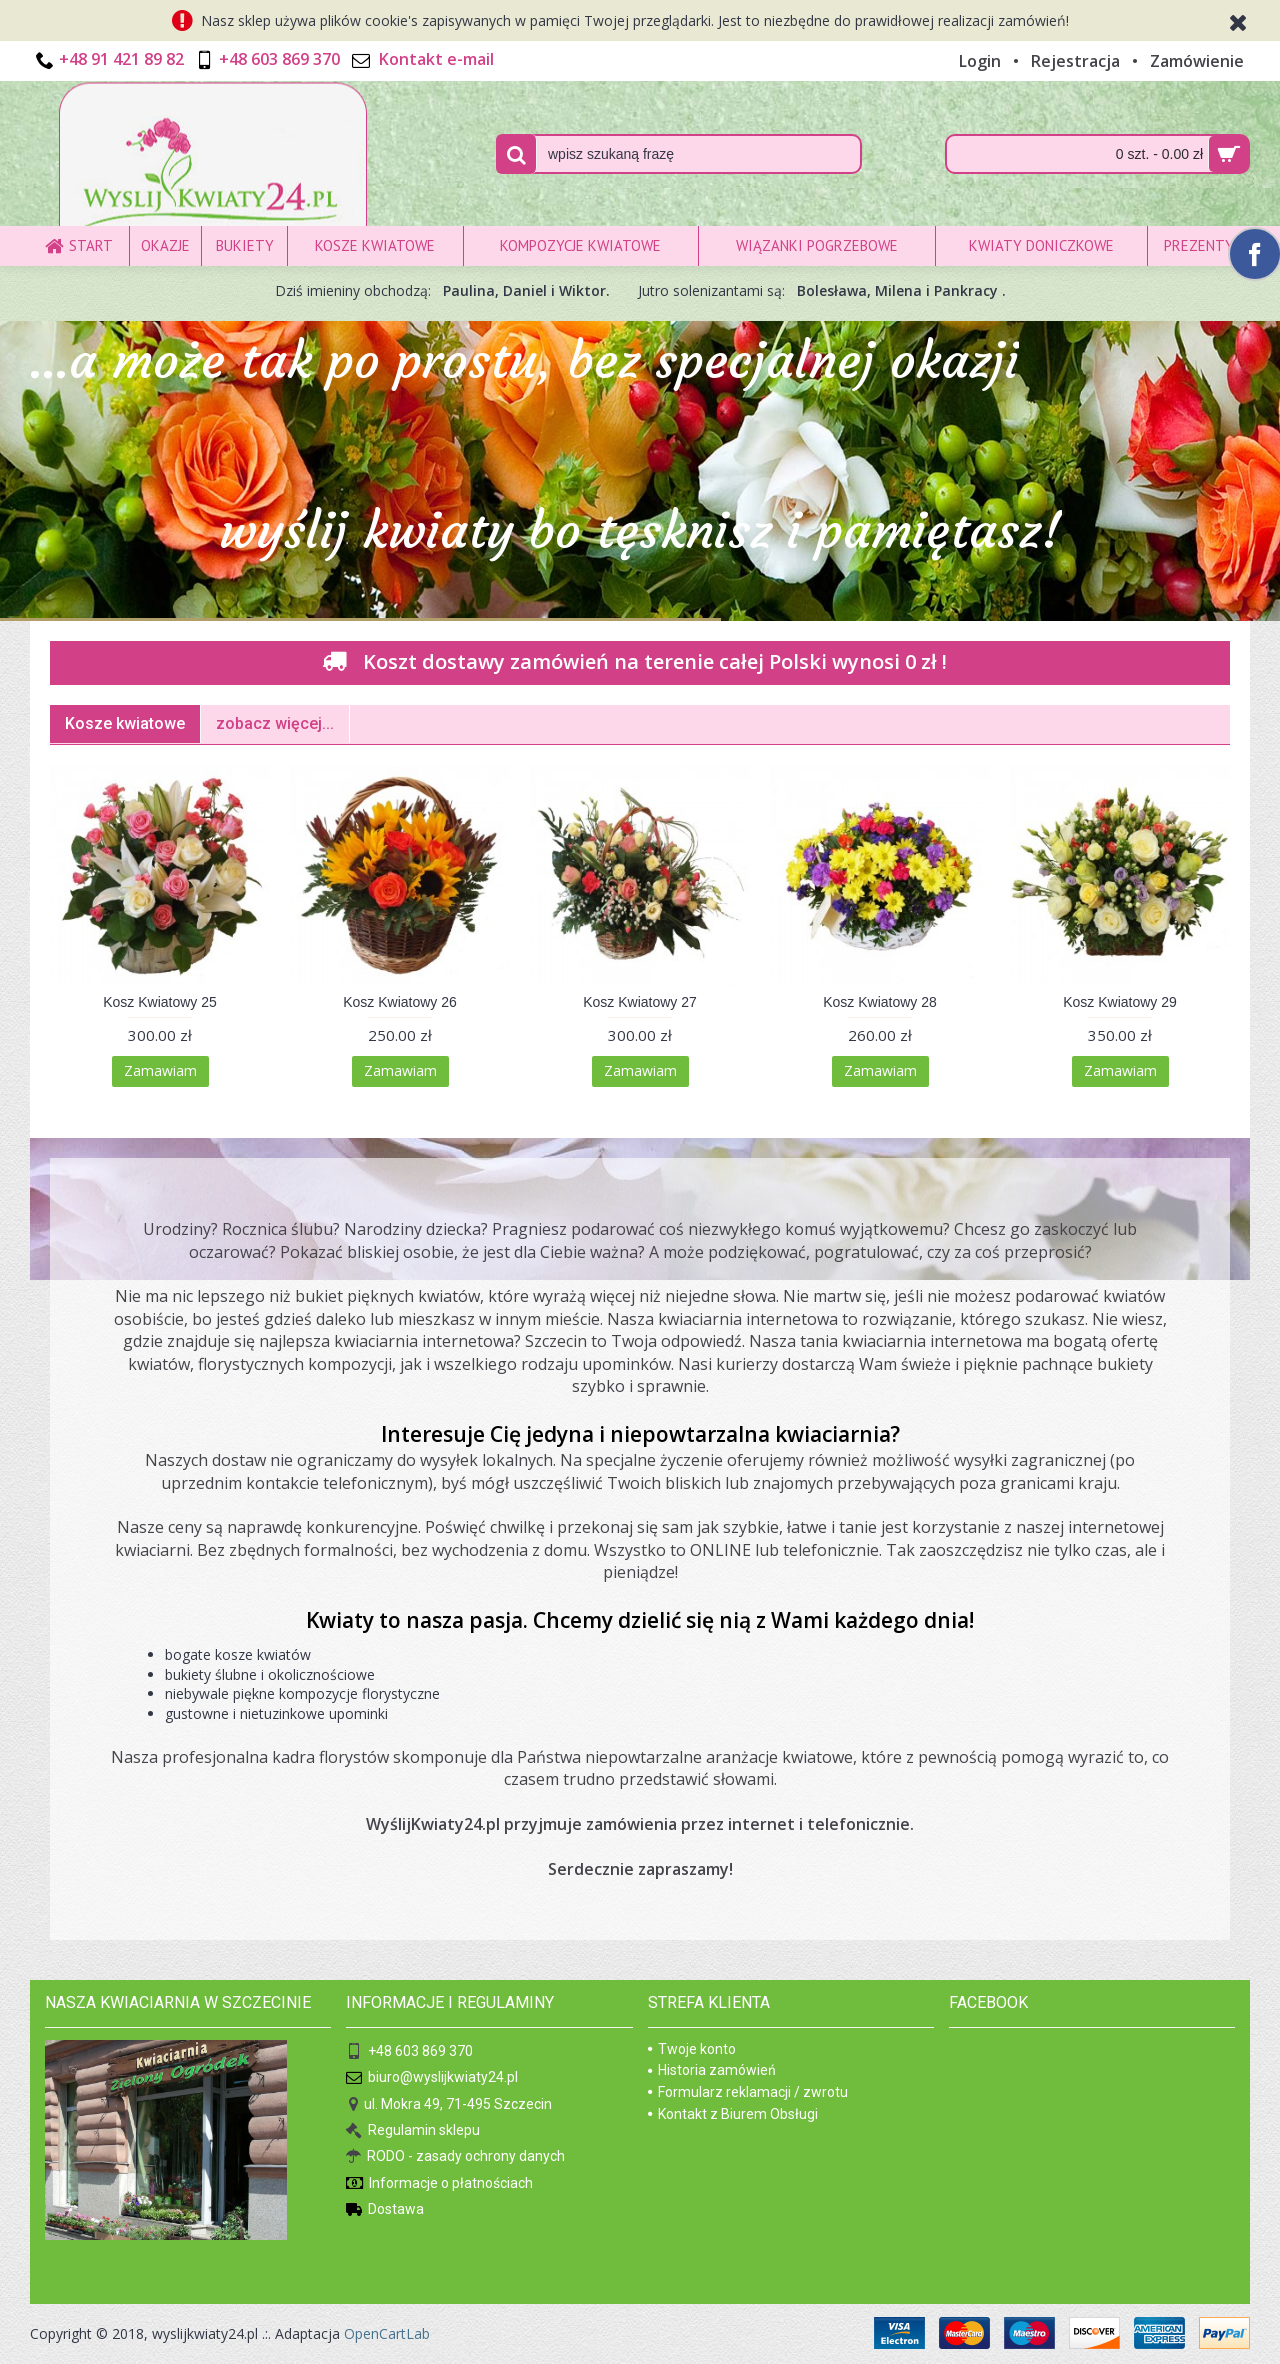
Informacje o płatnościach (439, 2184)
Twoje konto (692, 2049)
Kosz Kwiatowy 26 (400, 1002)
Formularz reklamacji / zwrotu (748, 2092)
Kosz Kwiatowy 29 (1120, 1002)
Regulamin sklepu (413, 2131)
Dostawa (385, 2210)
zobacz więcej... (275, 723)
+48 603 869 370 (409, 2052)
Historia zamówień (712, 2070)
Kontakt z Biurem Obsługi (733, 2114)
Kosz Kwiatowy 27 (640, 1002)
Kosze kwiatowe (125, 723)
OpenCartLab (387, 2333)
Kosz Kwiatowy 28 (880, 1002)
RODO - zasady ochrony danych (455, 2157)
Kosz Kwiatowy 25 (160, 1002)
